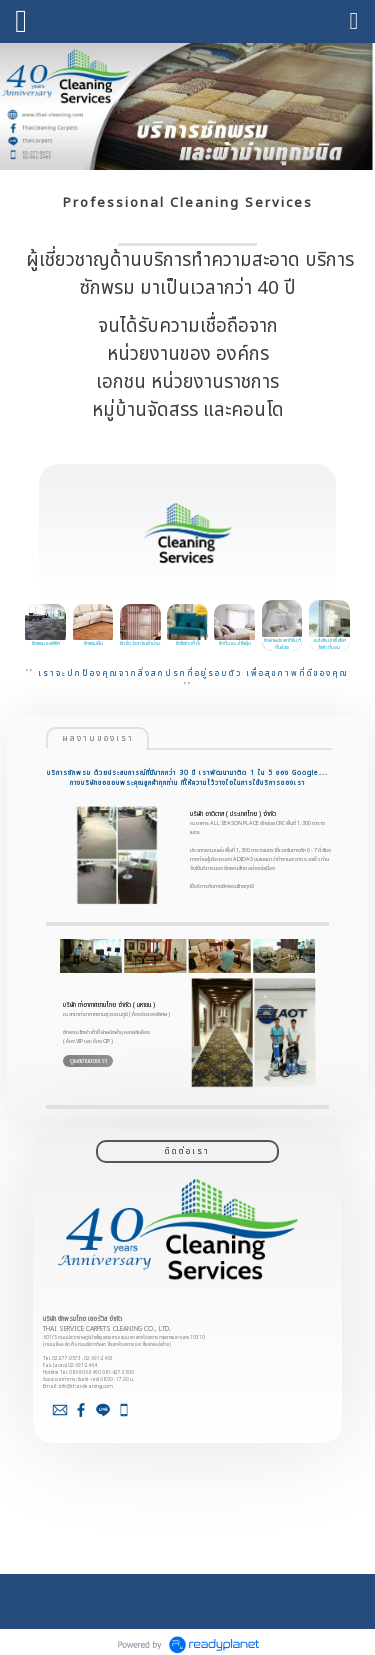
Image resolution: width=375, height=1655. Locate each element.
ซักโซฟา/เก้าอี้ (188, 643)
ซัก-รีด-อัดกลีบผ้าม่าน (140, 643)
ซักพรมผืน (93, 643)
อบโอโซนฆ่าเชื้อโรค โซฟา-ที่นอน (329, 644)
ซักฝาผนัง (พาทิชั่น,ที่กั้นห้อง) (282, 644)
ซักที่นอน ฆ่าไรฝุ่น (235, 643)
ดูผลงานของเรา (88, 1061)
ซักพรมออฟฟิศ (46, 643)
